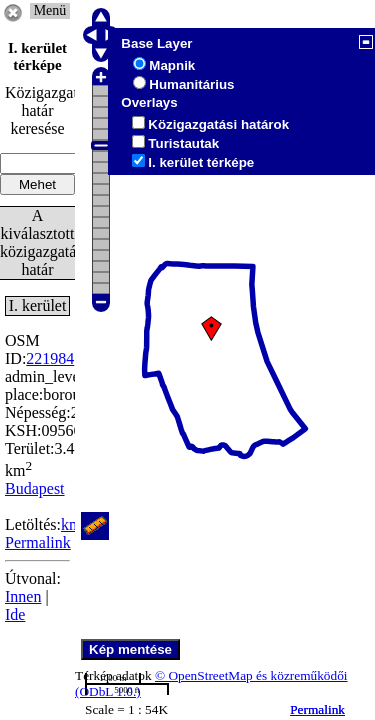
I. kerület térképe (201, 162)
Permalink (317, 709)
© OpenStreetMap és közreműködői (251, 675)
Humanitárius (191, 84)
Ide (15, 614)
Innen (23, 596)
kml (73, 524)
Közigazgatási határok (218, 124)
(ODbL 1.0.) (108, 691)
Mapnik (172, 65)
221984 (50, 358)
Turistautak (183, 143)
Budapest (35, 488)
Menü (50, 10)
